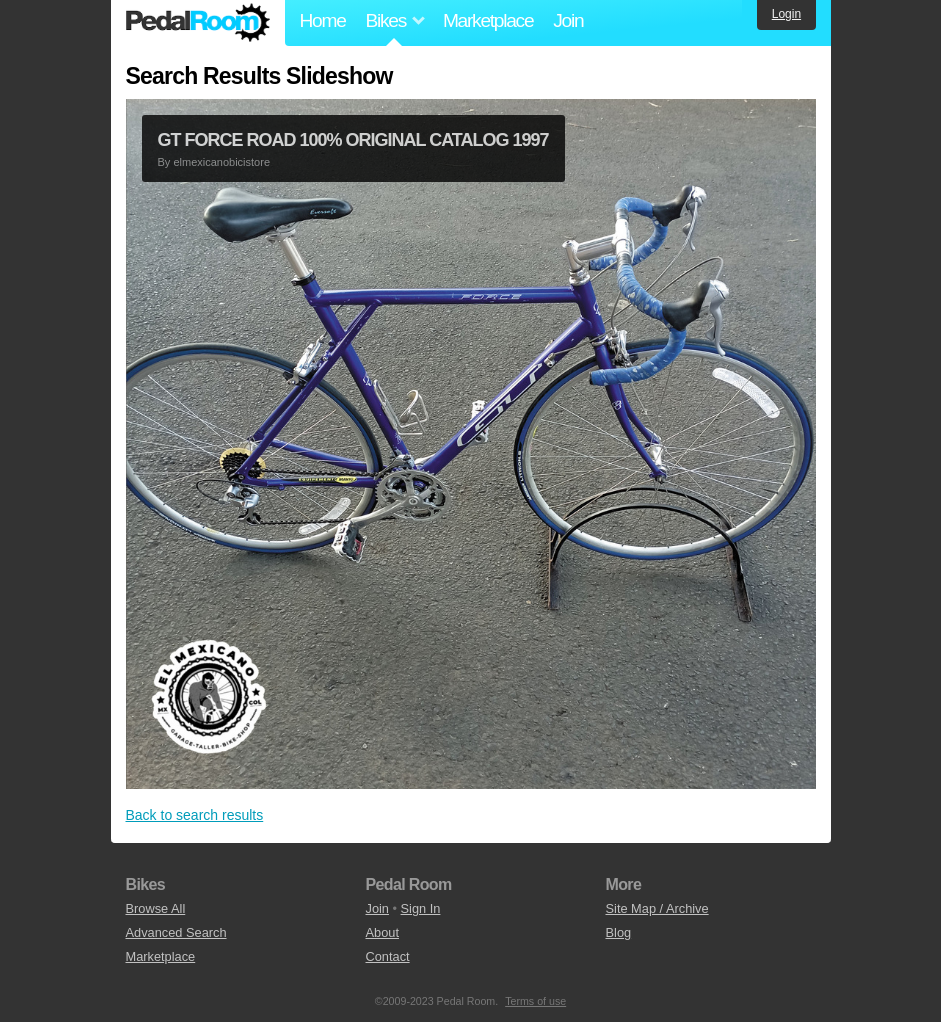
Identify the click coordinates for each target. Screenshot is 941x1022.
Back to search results (195, 815)
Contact (388, 956)
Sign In (421, 908)
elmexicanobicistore (221, 162)
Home (323, 20)
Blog (619, 932)
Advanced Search (176, 932)
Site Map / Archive (657, 908)
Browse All (156, 908)
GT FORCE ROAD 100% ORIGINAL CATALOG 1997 (353, 140)
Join (568, 20)
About (382, 932)
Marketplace (488, 20)
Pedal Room (198, 23)
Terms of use (535, 1001)
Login (786, 14)
